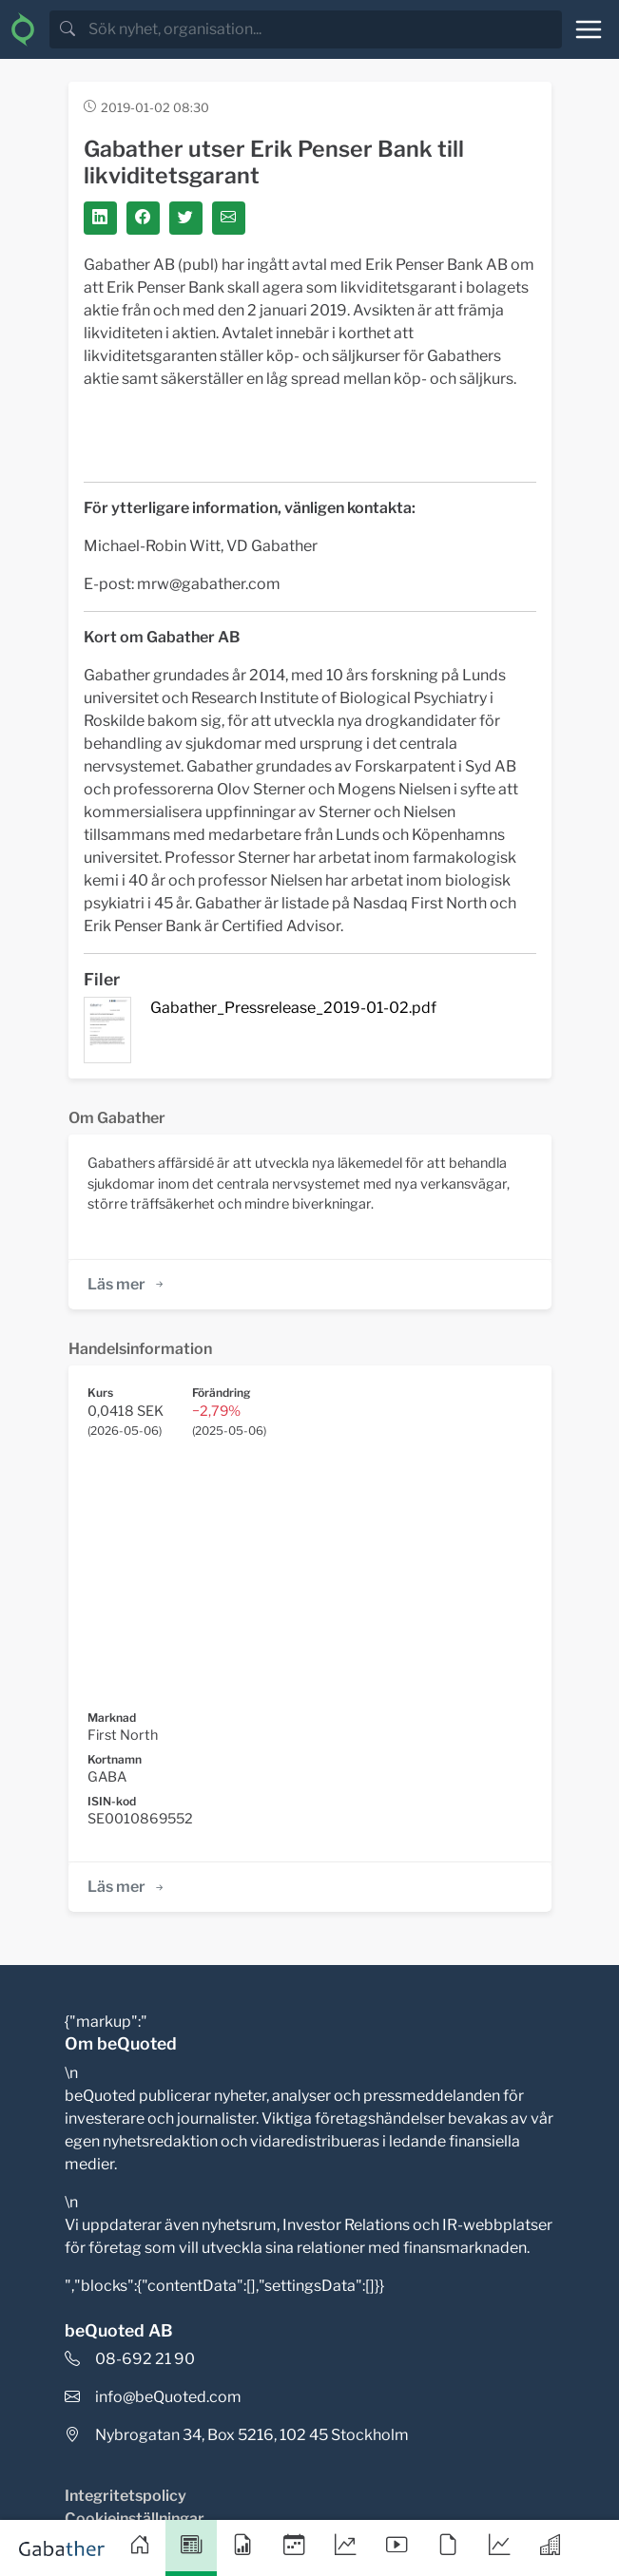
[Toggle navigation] (589, 29)
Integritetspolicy (125, 2496)
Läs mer (126, 1284)
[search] (323, 29)
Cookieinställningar (134, 2518)
